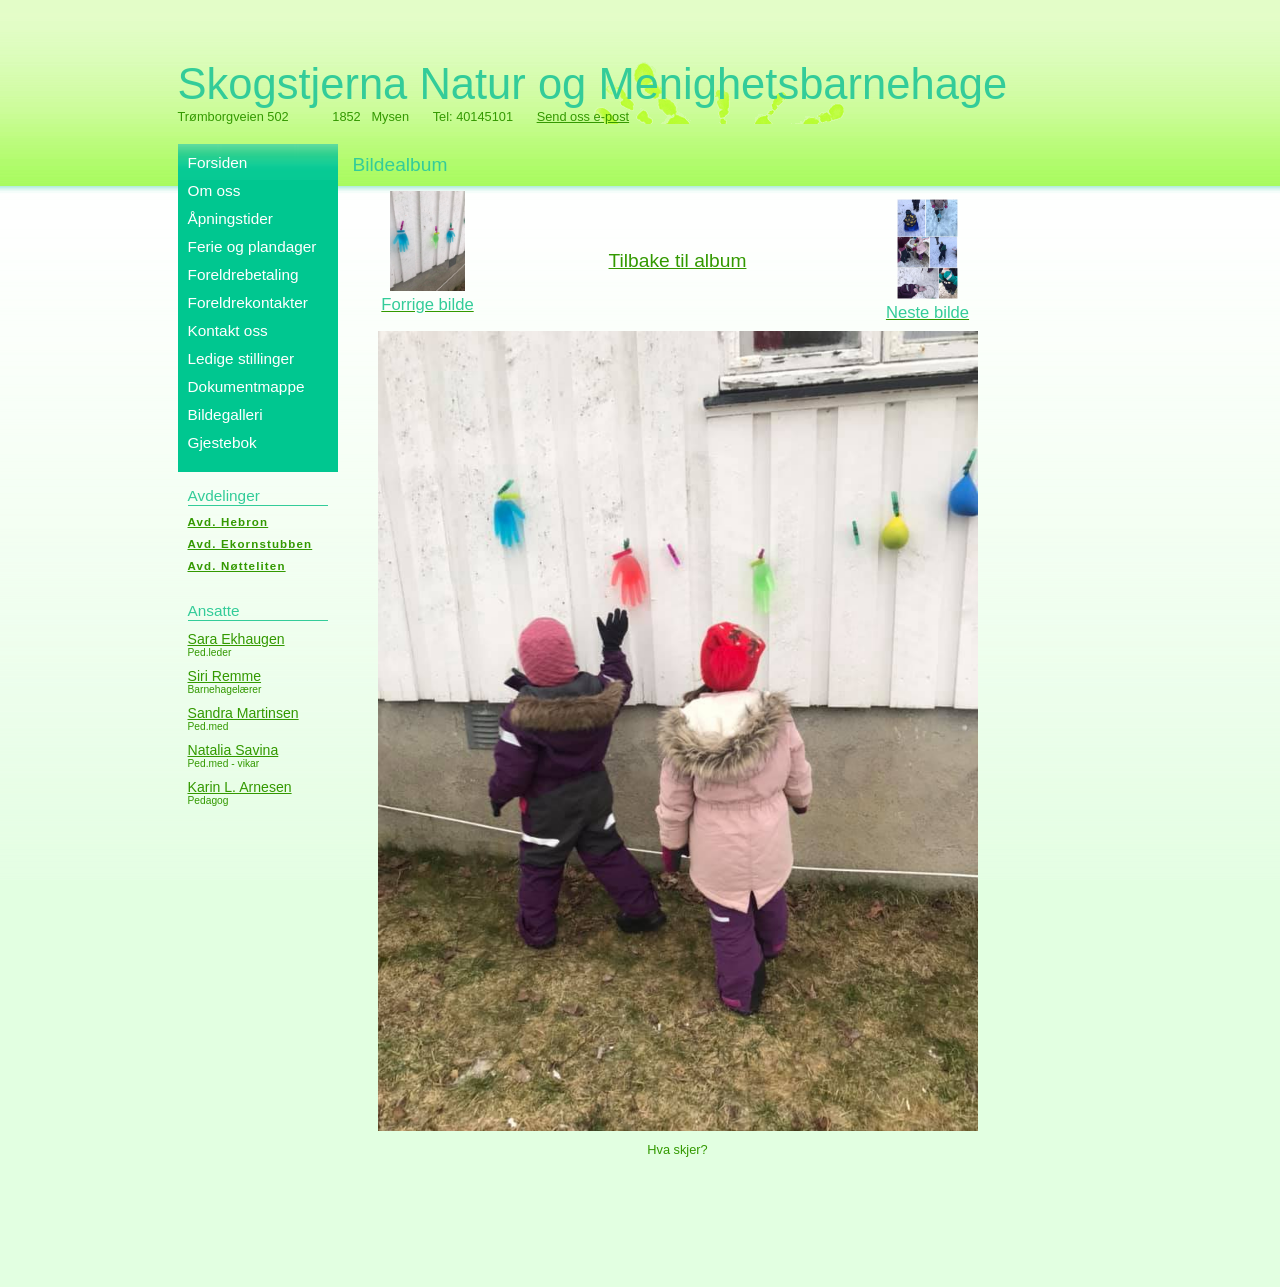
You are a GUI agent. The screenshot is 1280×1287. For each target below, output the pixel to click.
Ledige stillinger (241, 358)
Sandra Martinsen (243, 713)
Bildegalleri (225, 414)
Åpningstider (230, 218)
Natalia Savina (233, 750)
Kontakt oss (228, 330)
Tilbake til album (678, 260)
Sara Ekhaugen (236, 639)
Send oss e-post (583, 116)
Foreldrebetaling (243, 274)
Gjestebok (222, 442)
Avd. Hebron (228, 522)
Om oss (214, 190)
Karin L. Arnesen (240, 787)
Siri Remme (225, 676)
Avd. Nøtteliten (237, 566)
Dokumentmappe (246, 386)
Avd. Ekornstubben (250, 544)
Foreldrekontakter (248, 302)
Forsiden (218, 162)
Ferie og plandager (252, 246)
